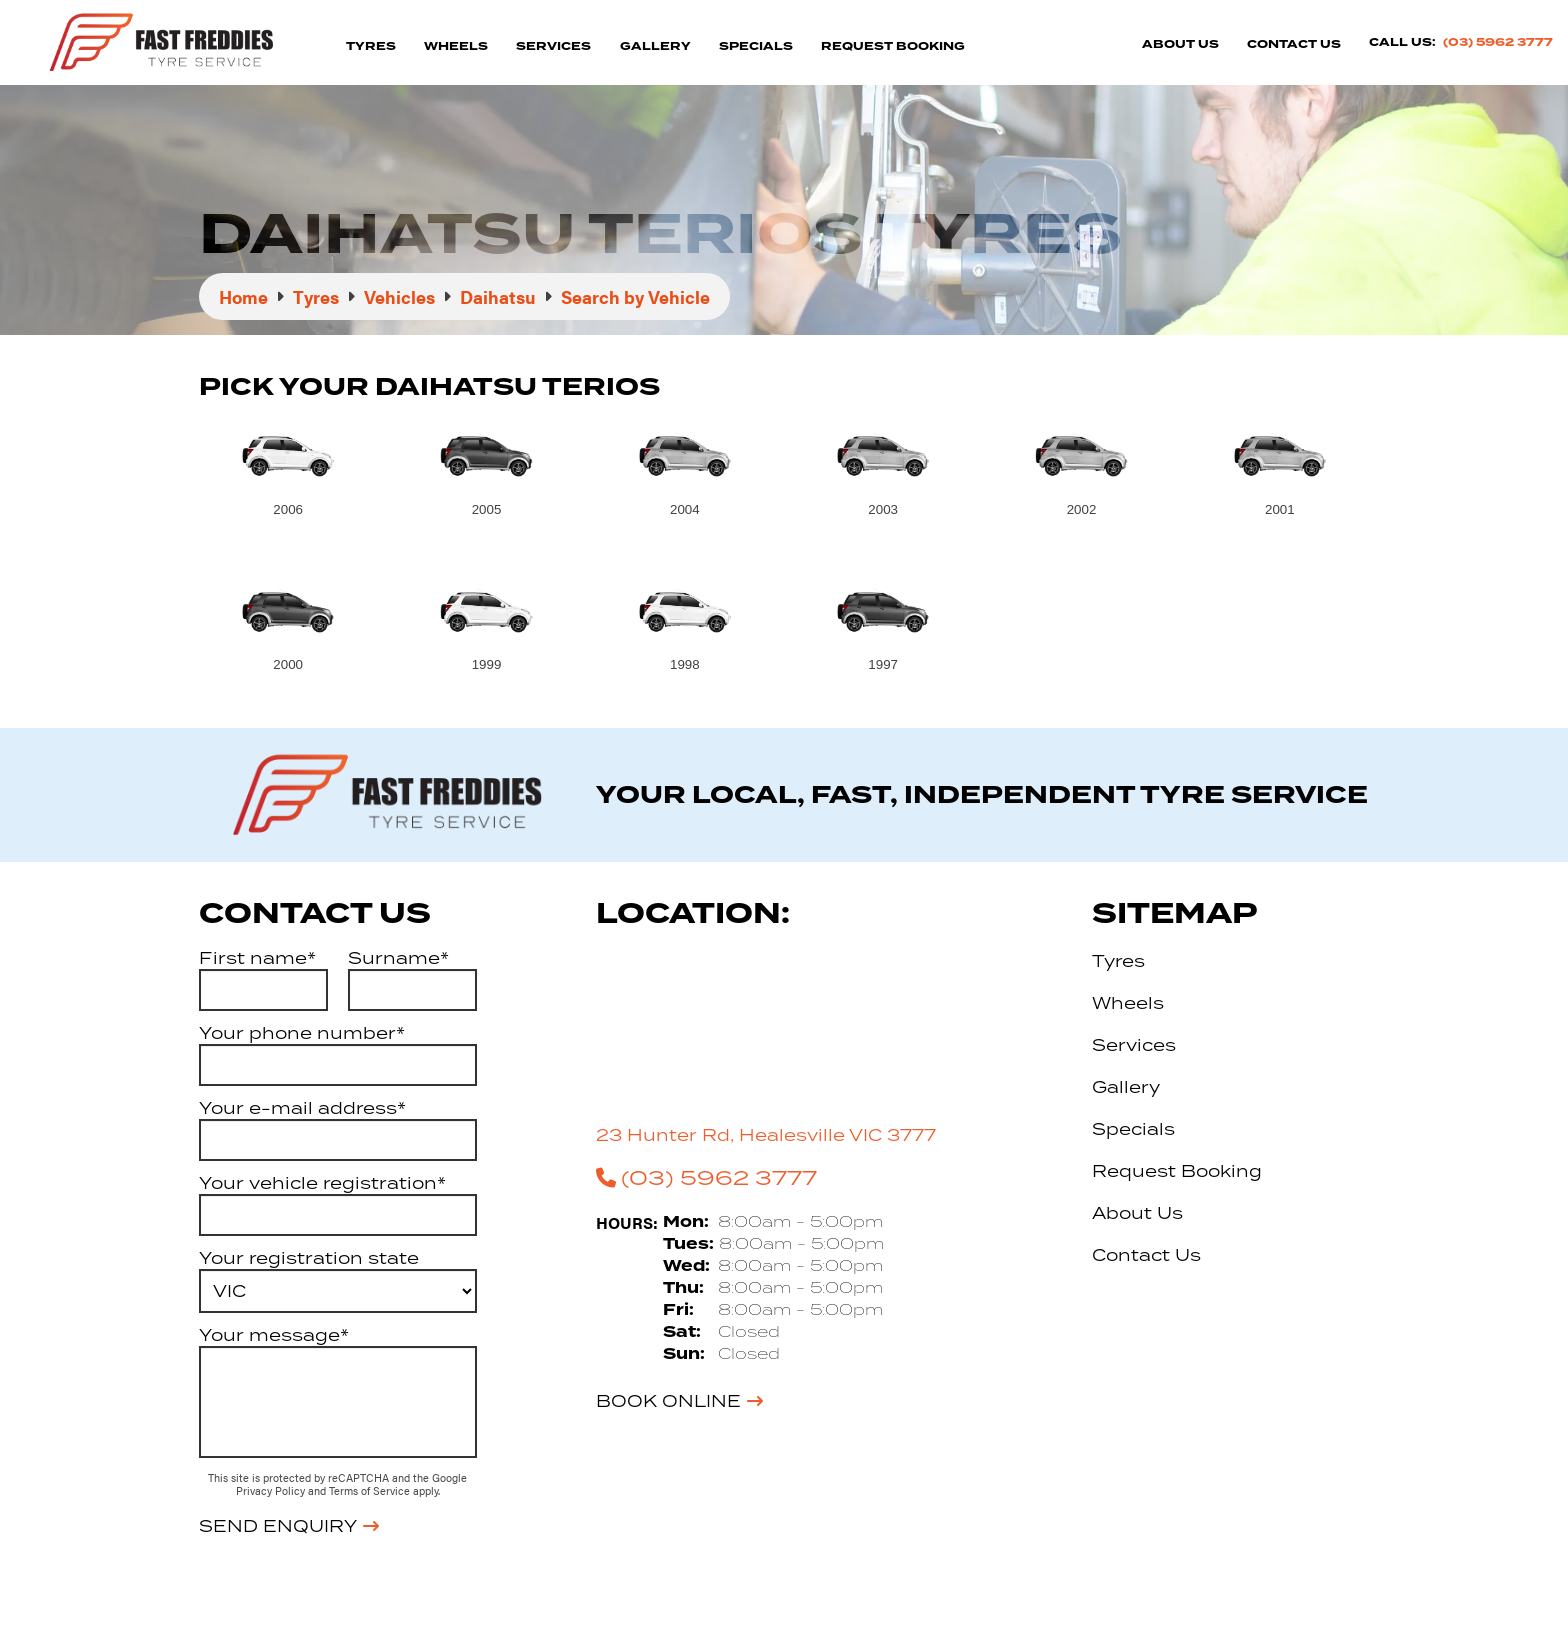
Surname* (398, 958)
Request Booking (893, 46)
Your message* (274, 1335)
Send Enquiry (278, 1526)
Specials (756, 46)
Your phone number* (302, 1033)
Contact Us (1294, 44)
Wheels (456, 46)
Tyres (371, 46)
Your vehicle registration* (322, 1183)
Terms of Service (371, 1490)
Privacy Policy (272, 1490)
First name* (257, 958)
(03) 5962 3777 (1498, 42)
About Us (1180, 44)
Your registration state (309, 1258)
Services (553, 46)
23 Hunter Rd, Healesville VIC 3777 (766, 1135)
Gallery (655, 46)
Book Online (668, 1401)
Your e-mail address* (302, 1108)
